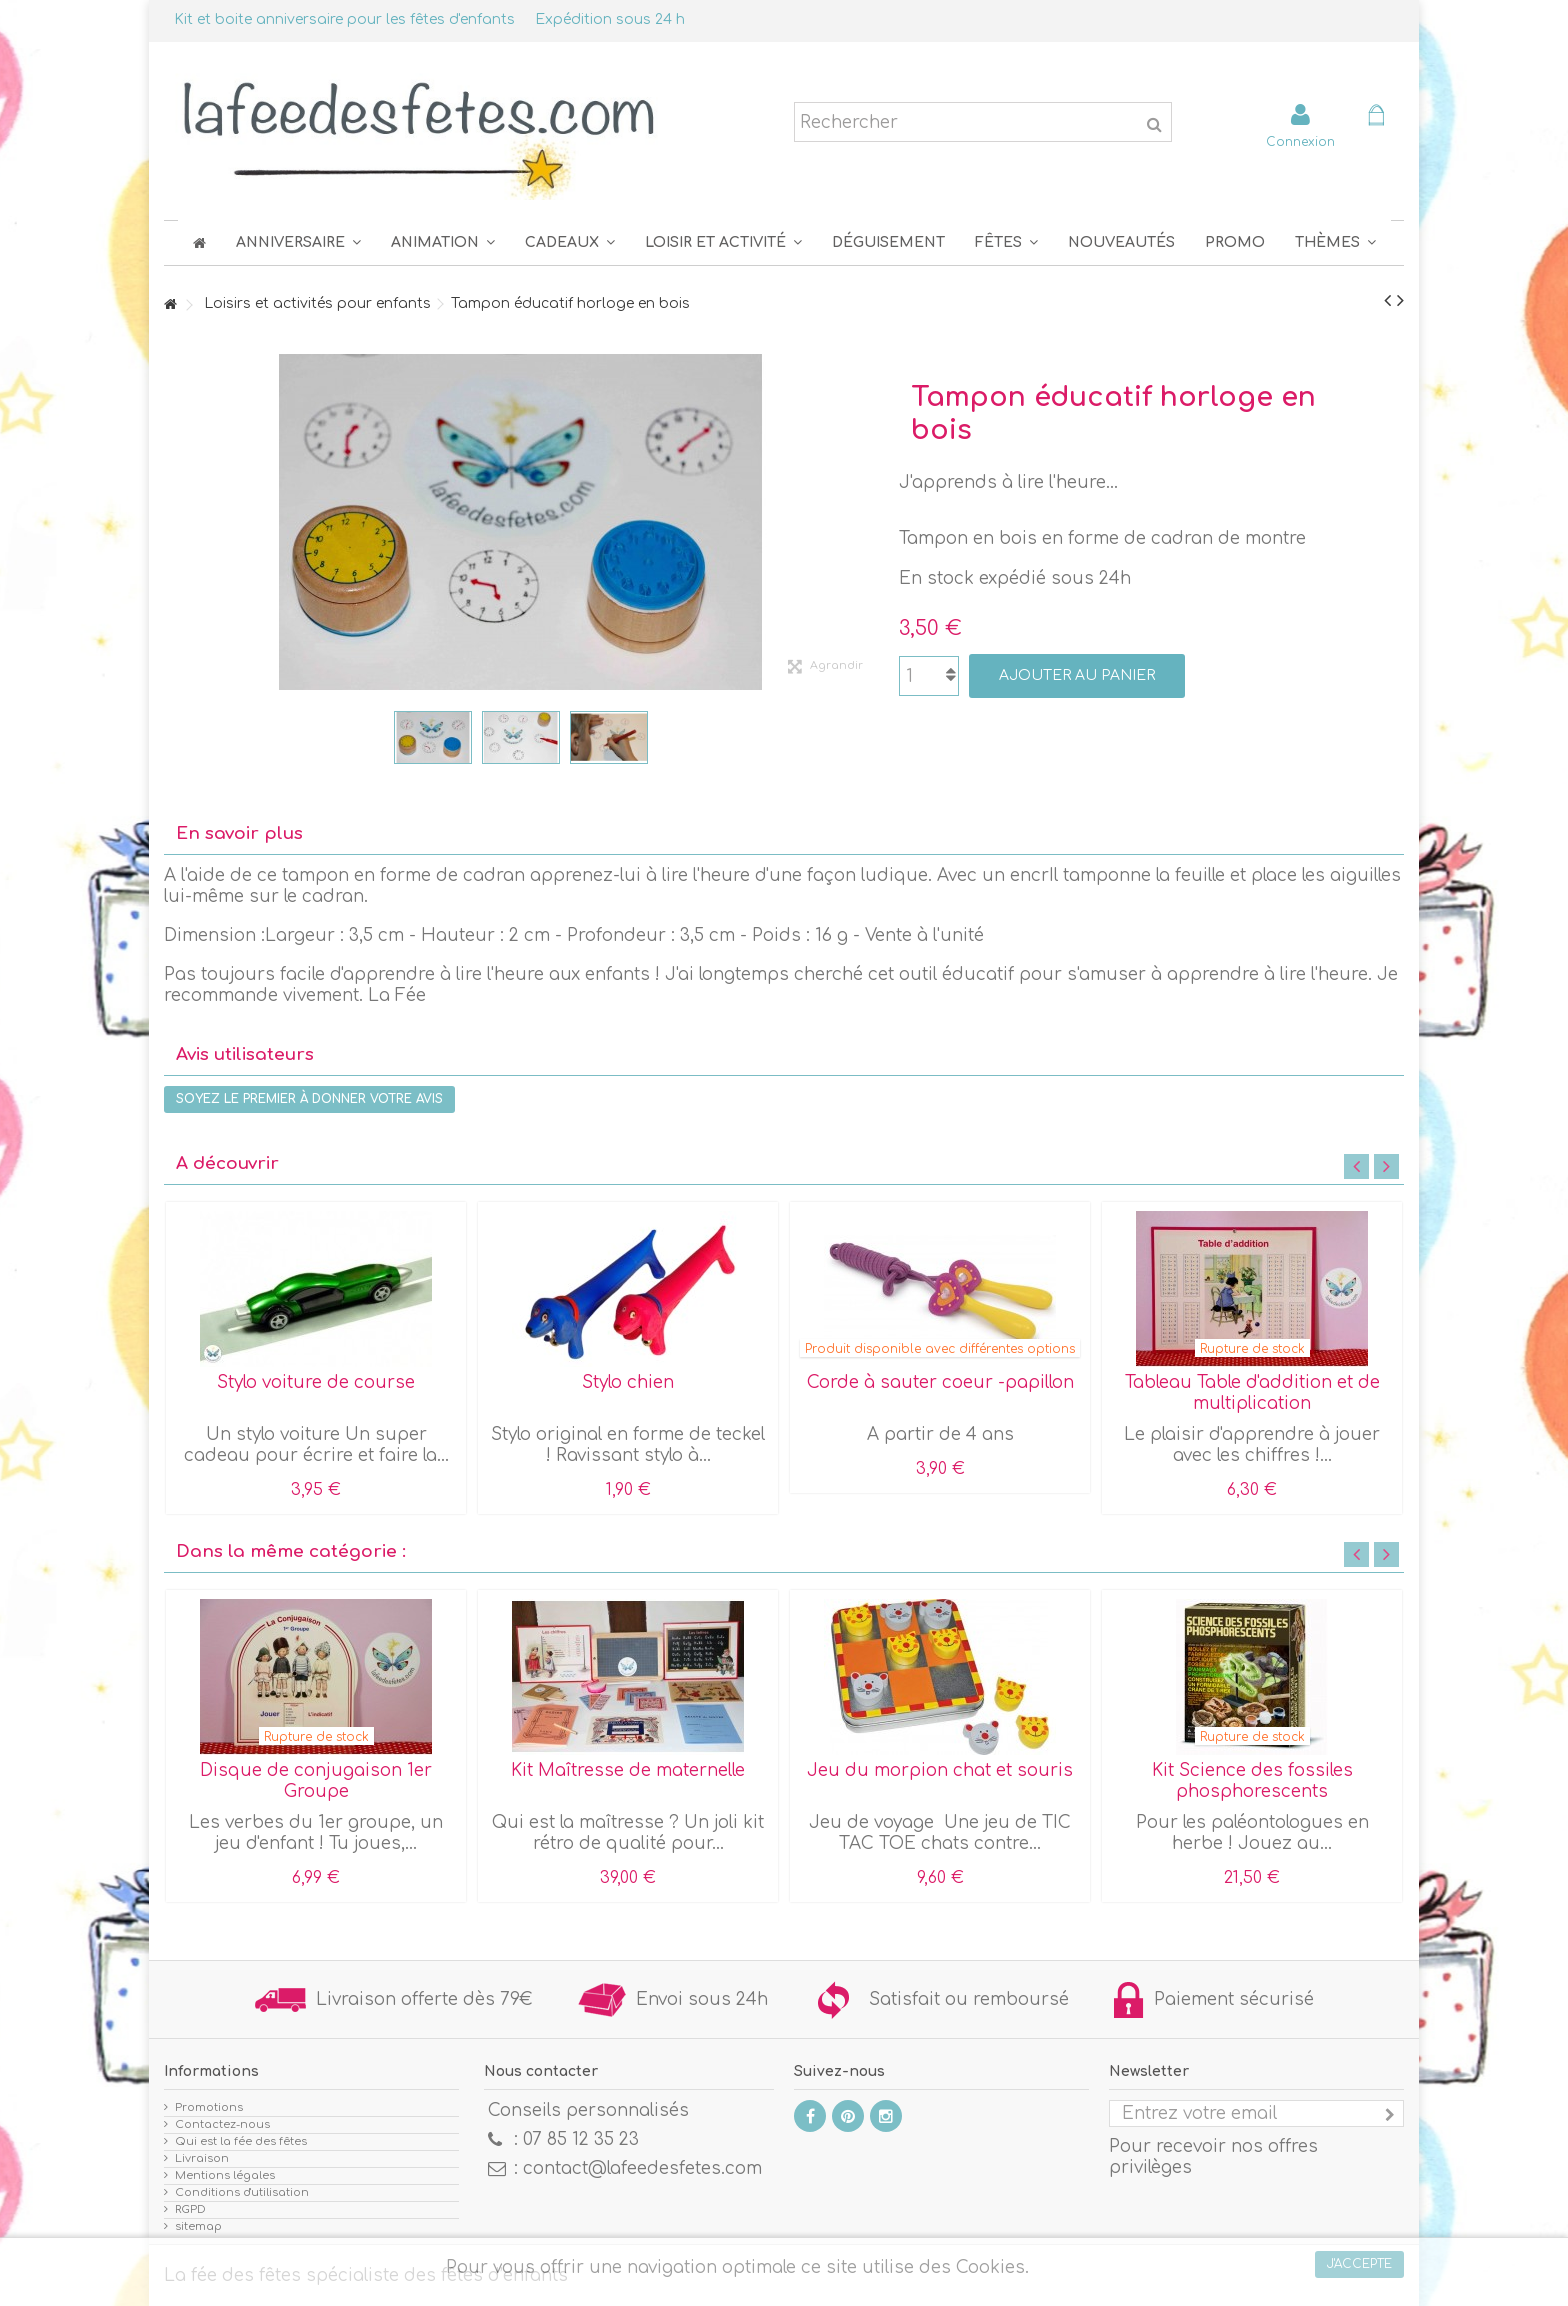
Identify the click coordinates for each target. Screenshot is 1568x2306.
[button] (1006, 242)
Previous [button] (1356, 1166)
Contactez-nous (222, 2124)
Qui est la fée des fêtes (241, 2141)
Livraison (202, 2158)
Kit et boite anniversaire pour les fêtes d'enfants (344, 19)
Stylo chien (628, 1382)
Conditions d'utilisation (242, 2192)
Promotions (209, 2107)
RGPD (190, 2209)
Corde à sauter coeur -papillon (940, 1382)
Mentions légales (225, 2175)
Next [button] (1386, 1166)
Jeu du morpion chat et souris (940, 1770)
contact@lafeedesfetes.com (642, 2168)
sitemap (198, 2226)
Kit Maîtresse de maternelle (628, 1770)
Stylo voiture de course (316, 1382)
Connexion (1300, 141)
